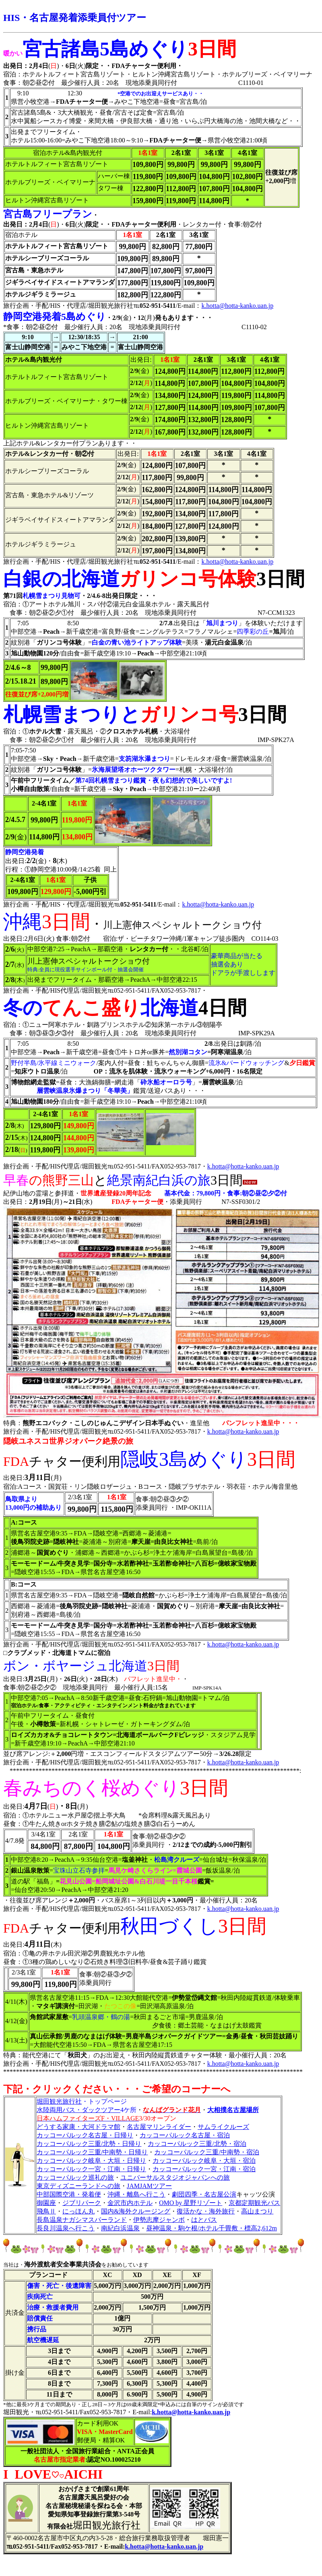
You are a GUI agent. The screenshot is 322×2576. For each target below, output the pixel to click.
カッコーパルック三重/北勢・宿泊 (197, 2143)
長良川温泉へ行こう (66, 2228)
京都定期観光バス (254, 2202)
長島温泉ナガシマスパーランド (82, 2219)
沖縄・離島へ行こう (136, 2194)
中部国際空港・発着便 (69, 2194)
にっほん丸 (78, 2211)
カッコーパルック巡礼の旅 (75, 2177)
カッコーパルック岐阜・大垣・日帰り (91, 2160)
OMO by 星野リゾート (190, 2202)
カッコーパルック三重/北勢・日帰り (89, 2143)
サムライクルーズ (223, 2126)
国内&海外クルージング (135, 2211)
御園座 (46, 2202)
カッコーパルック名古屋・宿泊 (185, 2135)
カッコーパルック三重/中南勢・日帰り (92, 2152)
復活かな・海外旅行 (206, 2211)
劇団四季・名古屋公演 (204, 2194)
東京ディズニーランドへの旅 (78, 2185)
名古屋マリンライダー (159, 2126)
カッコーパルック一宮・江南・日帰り (91, 2169)
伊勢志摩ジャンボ (159, 2219)
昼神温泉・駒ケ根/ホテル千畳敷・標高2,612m (211, 2228)
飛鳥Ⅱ (46, 2211)
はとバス (204, 2219)
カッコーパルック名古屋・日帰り (85, 2135)
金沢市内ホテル (130, 2202)
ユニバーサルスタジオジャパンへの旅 (175, 2177)
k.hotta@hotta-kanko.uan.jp (237, 305)
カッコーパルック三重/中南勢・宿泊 (206, 2152)
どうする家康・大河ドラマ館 (78, 2126)
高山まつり (257, 2211)
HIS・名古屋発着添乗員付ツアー (74, 17)
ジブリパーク (81, 2202)
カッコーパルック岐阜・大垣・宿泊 (204, 2160)
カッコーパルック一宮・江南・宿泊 (204, 2169)
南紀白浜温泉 (120, 2228)
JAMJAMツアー (149, 2185)
